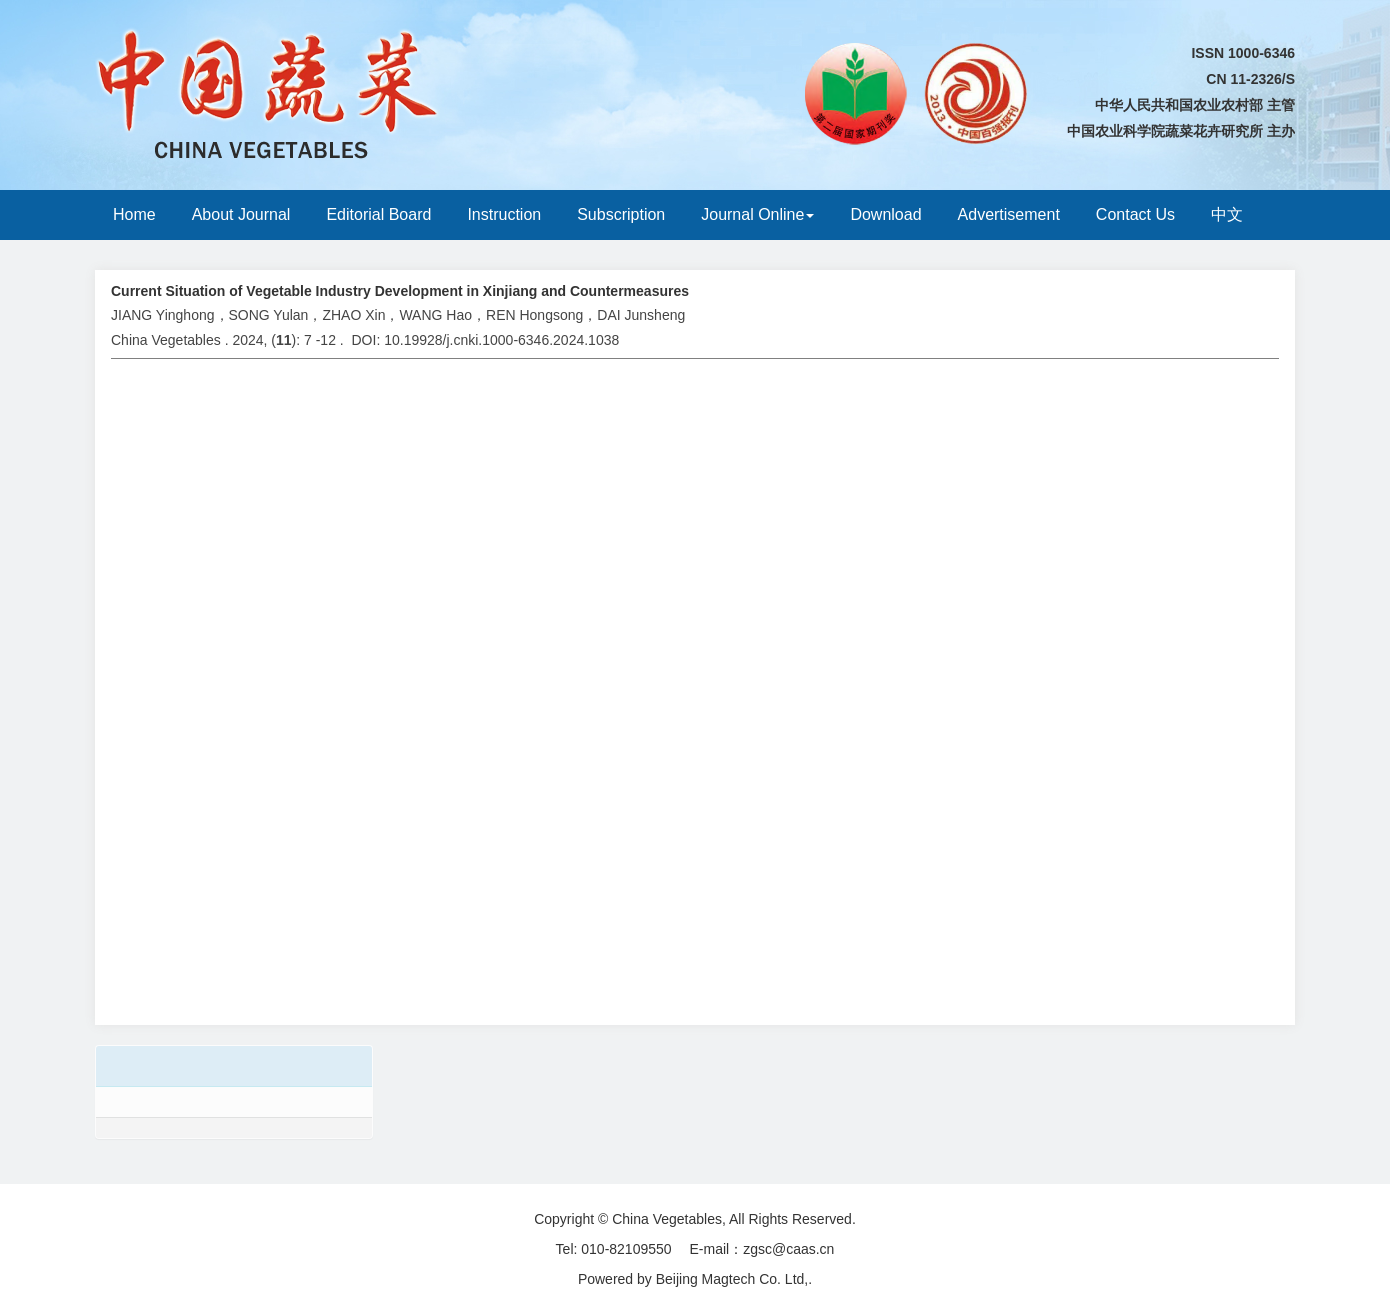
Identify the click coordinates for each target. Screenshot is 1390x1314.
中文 (1227, 214)
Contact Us (1135, 214)
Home (134, 214)
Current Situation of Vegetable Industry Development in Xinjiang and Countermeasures (400, 291)
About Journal (241, 214)
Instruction (504, 214)
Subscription (621, 214)
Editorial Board (378, 214)
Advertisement (1009, 214)
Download (885, 214)
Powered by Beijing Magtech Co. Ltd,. (695, 1279)
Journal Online (757, 214)
